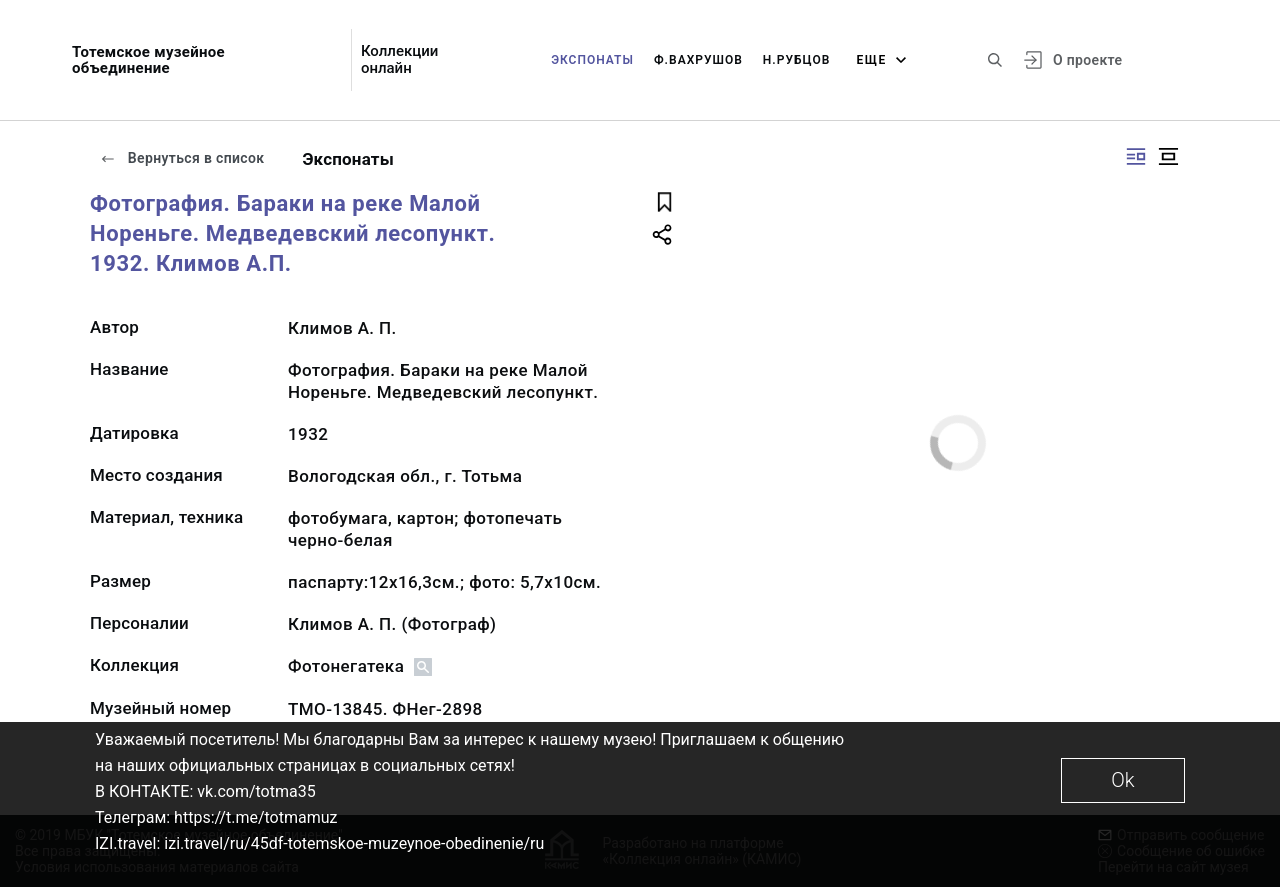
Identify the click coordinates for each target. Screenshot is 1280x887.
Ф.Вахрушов (698, 60)
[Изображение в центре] (1168, 156)
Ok (1122, 780)
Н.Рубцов (797, 60)
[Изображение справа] (1136, 156)
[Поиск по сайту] (995, 60)
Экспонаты (592, 60)
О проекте (1087, 60)
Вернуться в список (182, 158)
